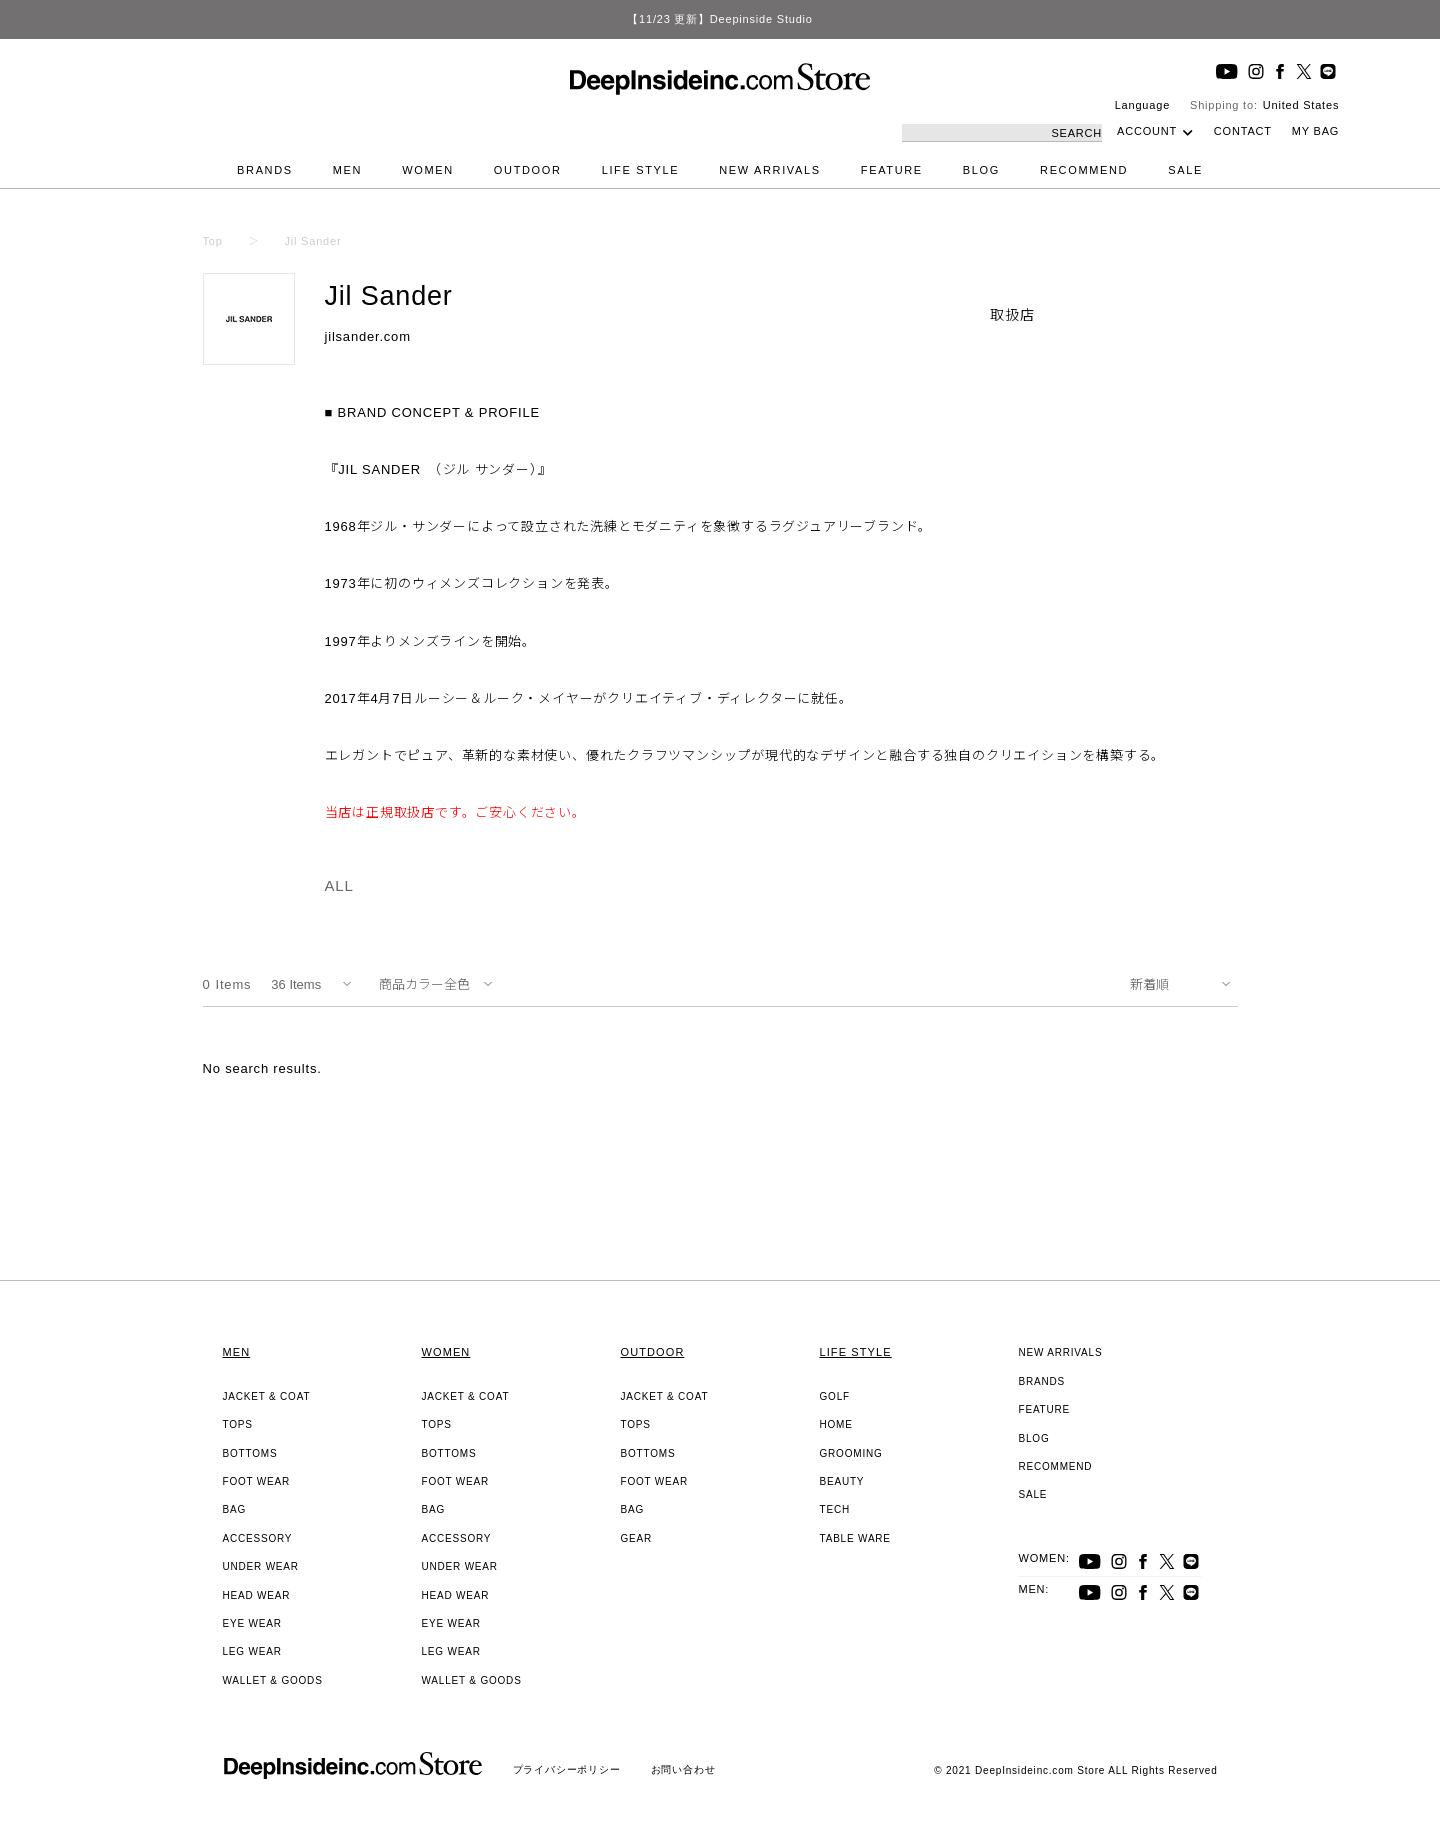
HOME (836, 1424)
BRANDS (265, 170)
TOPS (238, 1424)
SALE (1185, 170)
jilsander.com (368, 336)
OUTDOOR (528, 170)
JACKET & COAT (267, 1396)
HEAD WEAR (257, 1595)
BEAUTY (842, 1481)
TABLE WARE (855, 1538)
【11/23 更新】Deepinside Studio (719, 19)
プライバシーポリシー (567, 1769)
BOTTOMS (250, 1453)
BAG (235, 1509)
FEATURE (892, 170)
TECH (835, 1509)
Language (1142, 105)
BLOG (981, 170)
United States (1301, 105)
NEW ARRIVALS (770, 170)
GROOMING (851, 1453)
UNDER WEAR (261, 1566)
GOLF (835, 1396)
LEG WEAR (252, 1651)
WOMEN (428, 170)
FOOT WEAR (257, 1481)
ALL (339, 885)
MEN (347, 170)
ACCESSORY (258, 1538)
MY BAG (1315, 131)
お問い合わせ (683, 1769)
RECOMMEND (1084, 170)
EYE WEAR (252, 1623)
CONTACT (1243, 131)
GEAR (637, 1538)
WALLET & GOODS (273, 1680)
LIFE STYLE (641, 170)
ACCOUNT (1147, 131)
